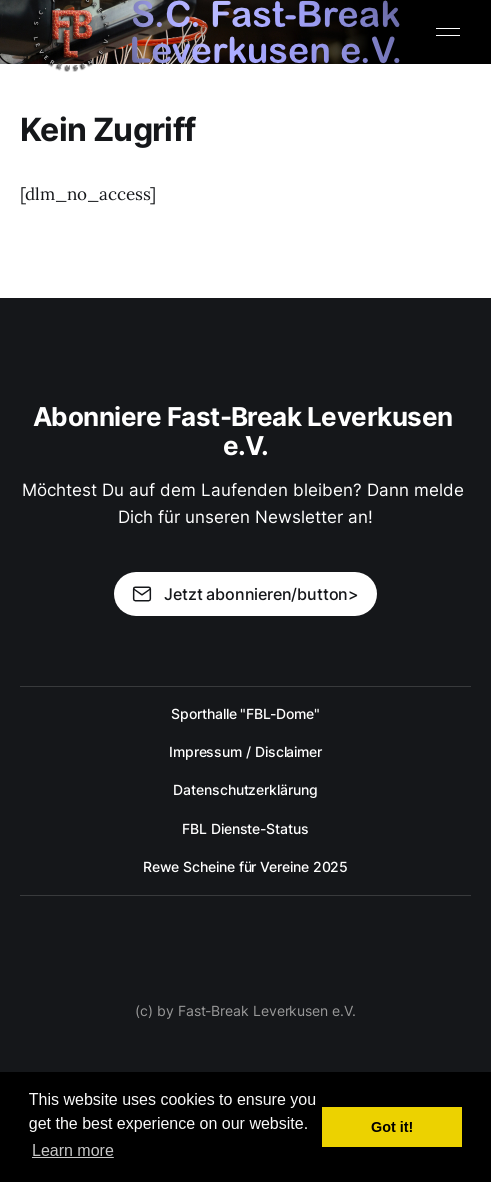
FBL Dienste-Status (245, 828)
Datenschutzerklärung (245, 789)
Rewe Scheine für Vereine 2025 (246, 866)
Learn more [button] (73, 1150)
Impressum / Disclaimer (245, 751)
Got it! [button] (392, 1127)
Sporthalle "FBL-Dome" (245, 713)
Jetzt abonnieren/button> (245, 594)
